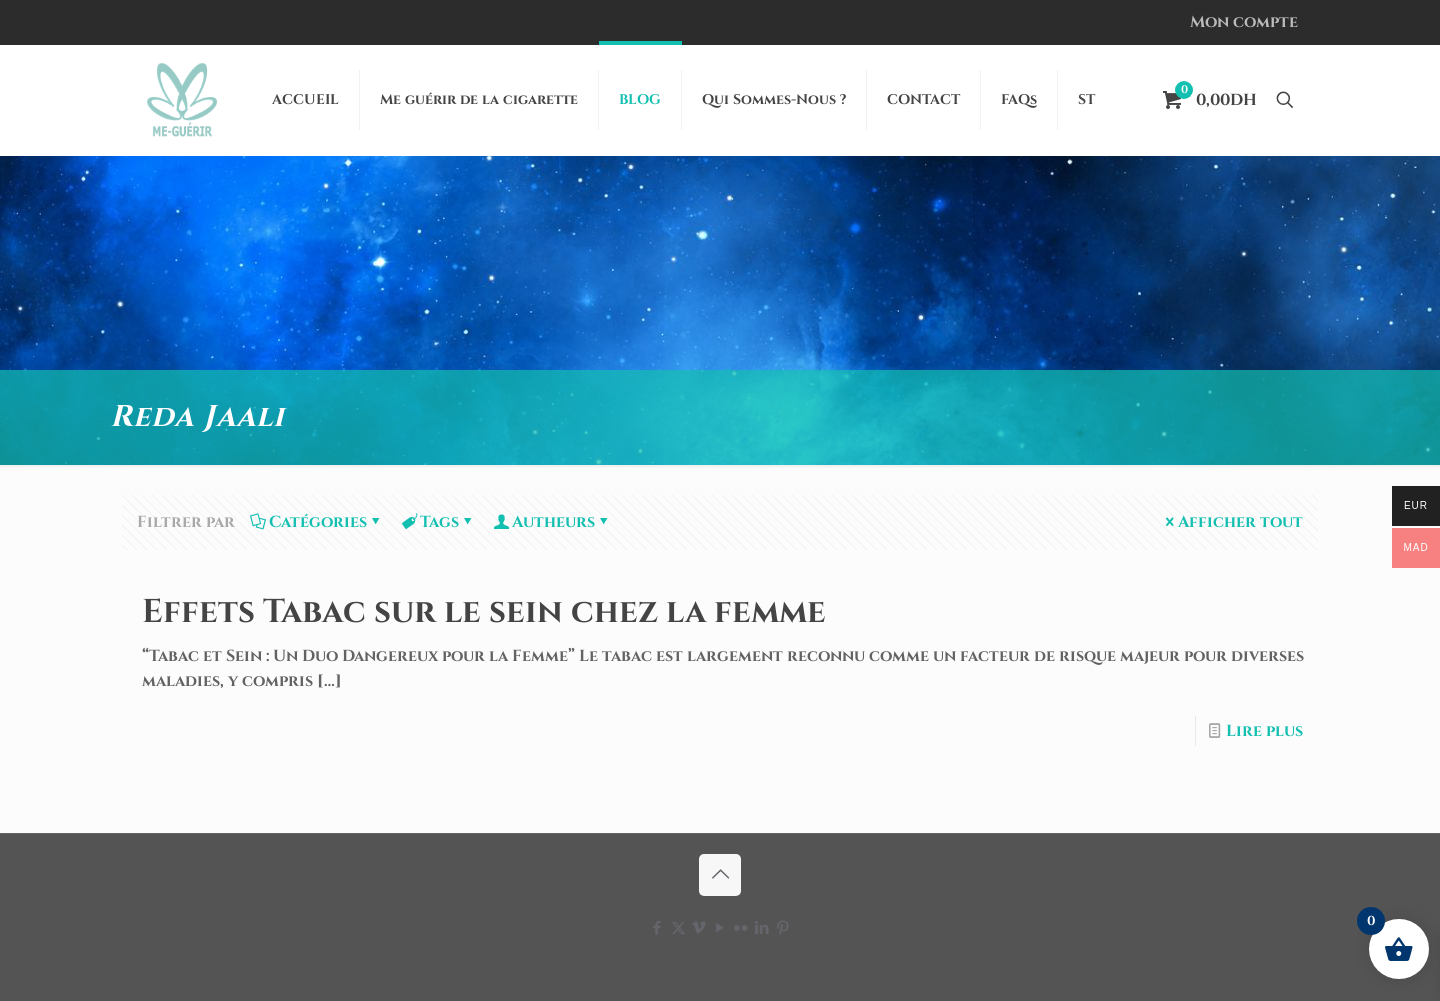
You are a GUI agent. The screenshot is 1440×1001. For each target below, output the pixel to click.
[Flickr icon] (741, 928)
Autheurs (552, 522)
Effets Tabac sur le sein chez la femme (484, 612)
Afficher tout (1232, 522)
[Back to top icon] (720, 875)
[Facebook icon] (657, 928)
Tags (438, 522)
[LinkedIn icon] (762, 928)
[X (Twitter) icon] (678, 928)
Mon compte (1244, 22)
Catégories (316, 522)
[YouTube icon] (720, 928)
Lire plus (1264, 731)
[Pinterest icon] (783, 928)
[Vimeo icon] (699, 928)
